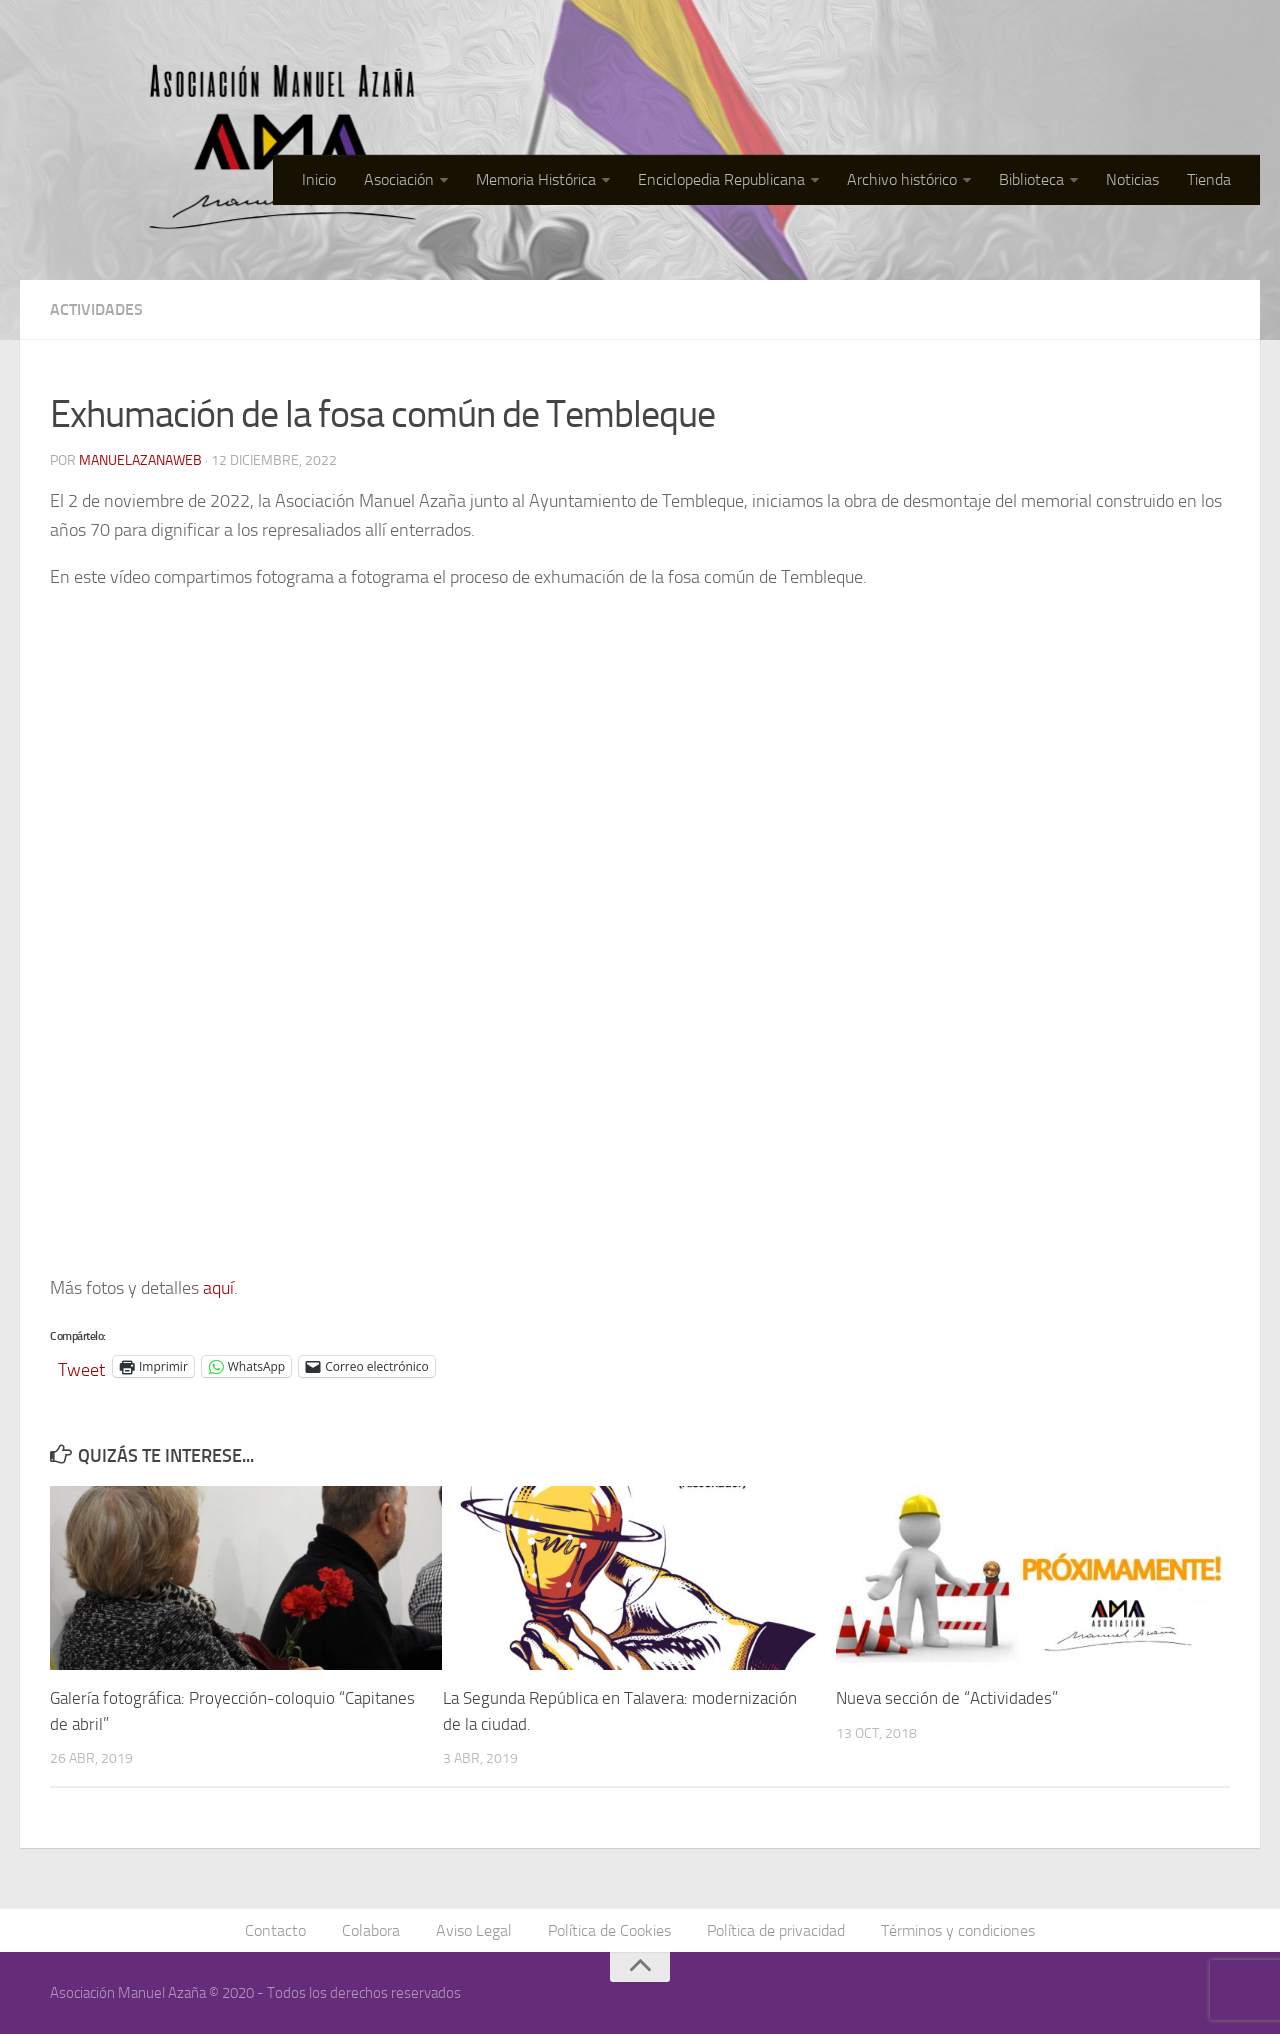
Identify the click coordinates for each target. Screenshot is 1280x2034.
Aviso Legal (474, 1930)
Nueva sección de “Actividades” (947, 1698)
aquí (218, 1288)
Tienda (1209, 179)
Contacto (275, 1930)
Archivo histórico (902, 179)
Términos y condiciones (958, 1930)
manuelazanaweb (140, 460)
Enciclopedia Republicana (721, 179)
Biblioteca (1031, 179)
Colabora (371, 1930)
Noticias (1132, 179)
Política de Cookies (609, 1930)
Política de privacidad (776, 1930)
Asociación (399, 179)
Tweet (81, 1366)
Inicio (319, 179)
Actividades (96, 309)
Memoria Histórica (536, 179)
